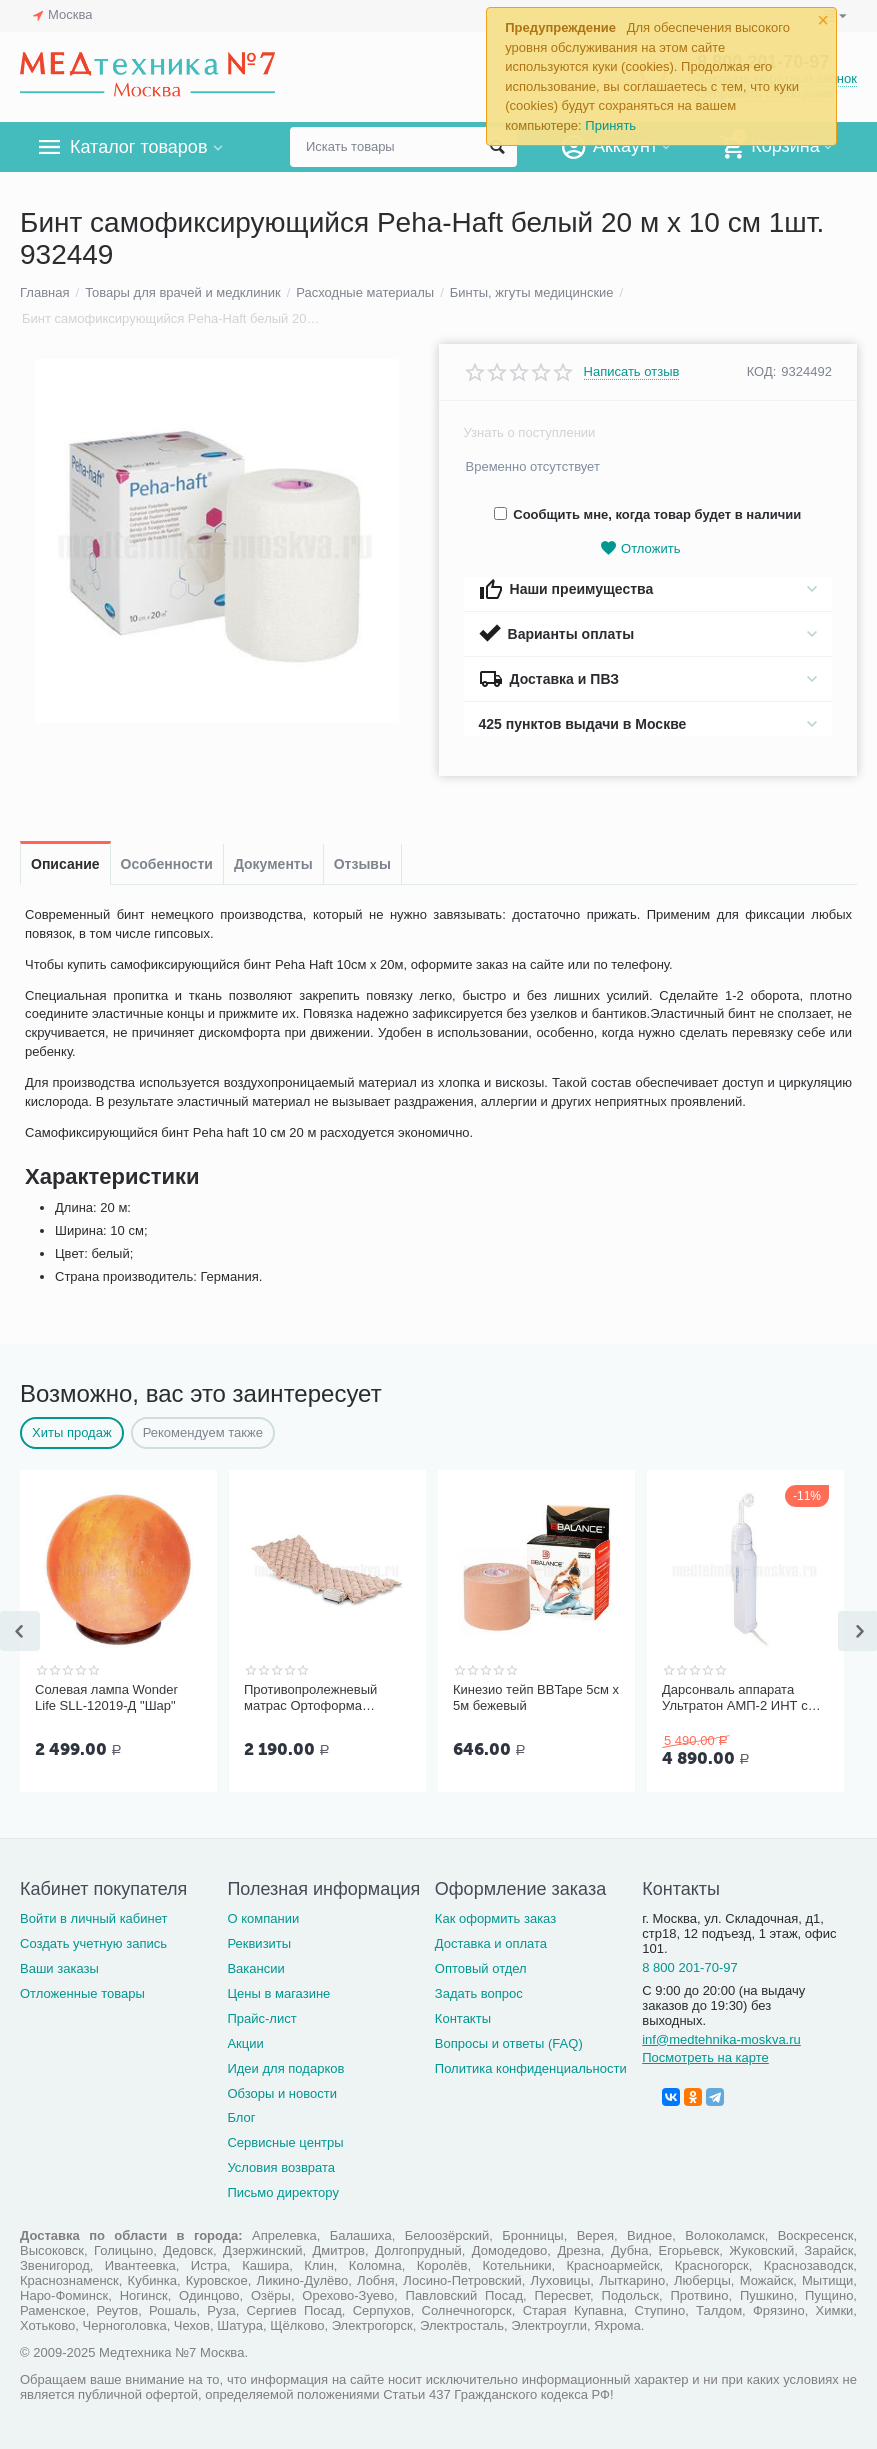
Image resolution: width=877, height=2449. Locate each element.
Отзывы (362, 864)
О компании (263, 1918)
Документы (273, 864)
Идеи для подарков (285, 2068)
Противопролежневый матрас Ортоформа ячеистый (310, 1698)
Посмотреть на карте (705, 2057)
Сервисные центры (285, 2142)
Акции (245, 2043)
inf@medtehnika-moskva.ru (721, 2039)
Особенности (167, 864)
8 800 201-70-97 (690, 1967)
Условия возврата (281, 2167)
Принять (610, 125)
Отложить (640, 548)
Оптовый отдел (481, 1968)
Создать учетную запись (93, 1943)
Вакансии (255, 1968)
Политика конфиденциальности (531, 2068)
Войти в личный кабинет (94, 1918)
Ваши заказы (59, 1968)
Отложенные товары (82, 1993)
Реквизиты (259, 1943)
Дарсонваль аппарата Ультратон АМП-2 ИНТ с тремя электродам (735, 1698)
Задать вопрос (479, 1993)
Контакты (463, 2018)
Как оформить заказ (495, 1918)
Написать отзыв (632, 372)
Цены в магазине (278, 1993)
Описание (65, 864)
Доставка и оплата (491, 1943)
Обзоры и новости (282, 2093)
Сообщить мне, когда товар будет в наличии (647, 514)
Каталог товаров (138, 147)
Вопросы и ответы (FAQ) (509, 2043)
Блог (241, 2117)
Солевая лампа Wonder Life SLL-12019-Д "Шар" (106, 1697)
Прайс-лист (261, 2018)
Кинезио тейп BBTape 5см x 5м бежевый (536, 1697)
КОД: (762, 371)
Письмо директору (283, 2192)
